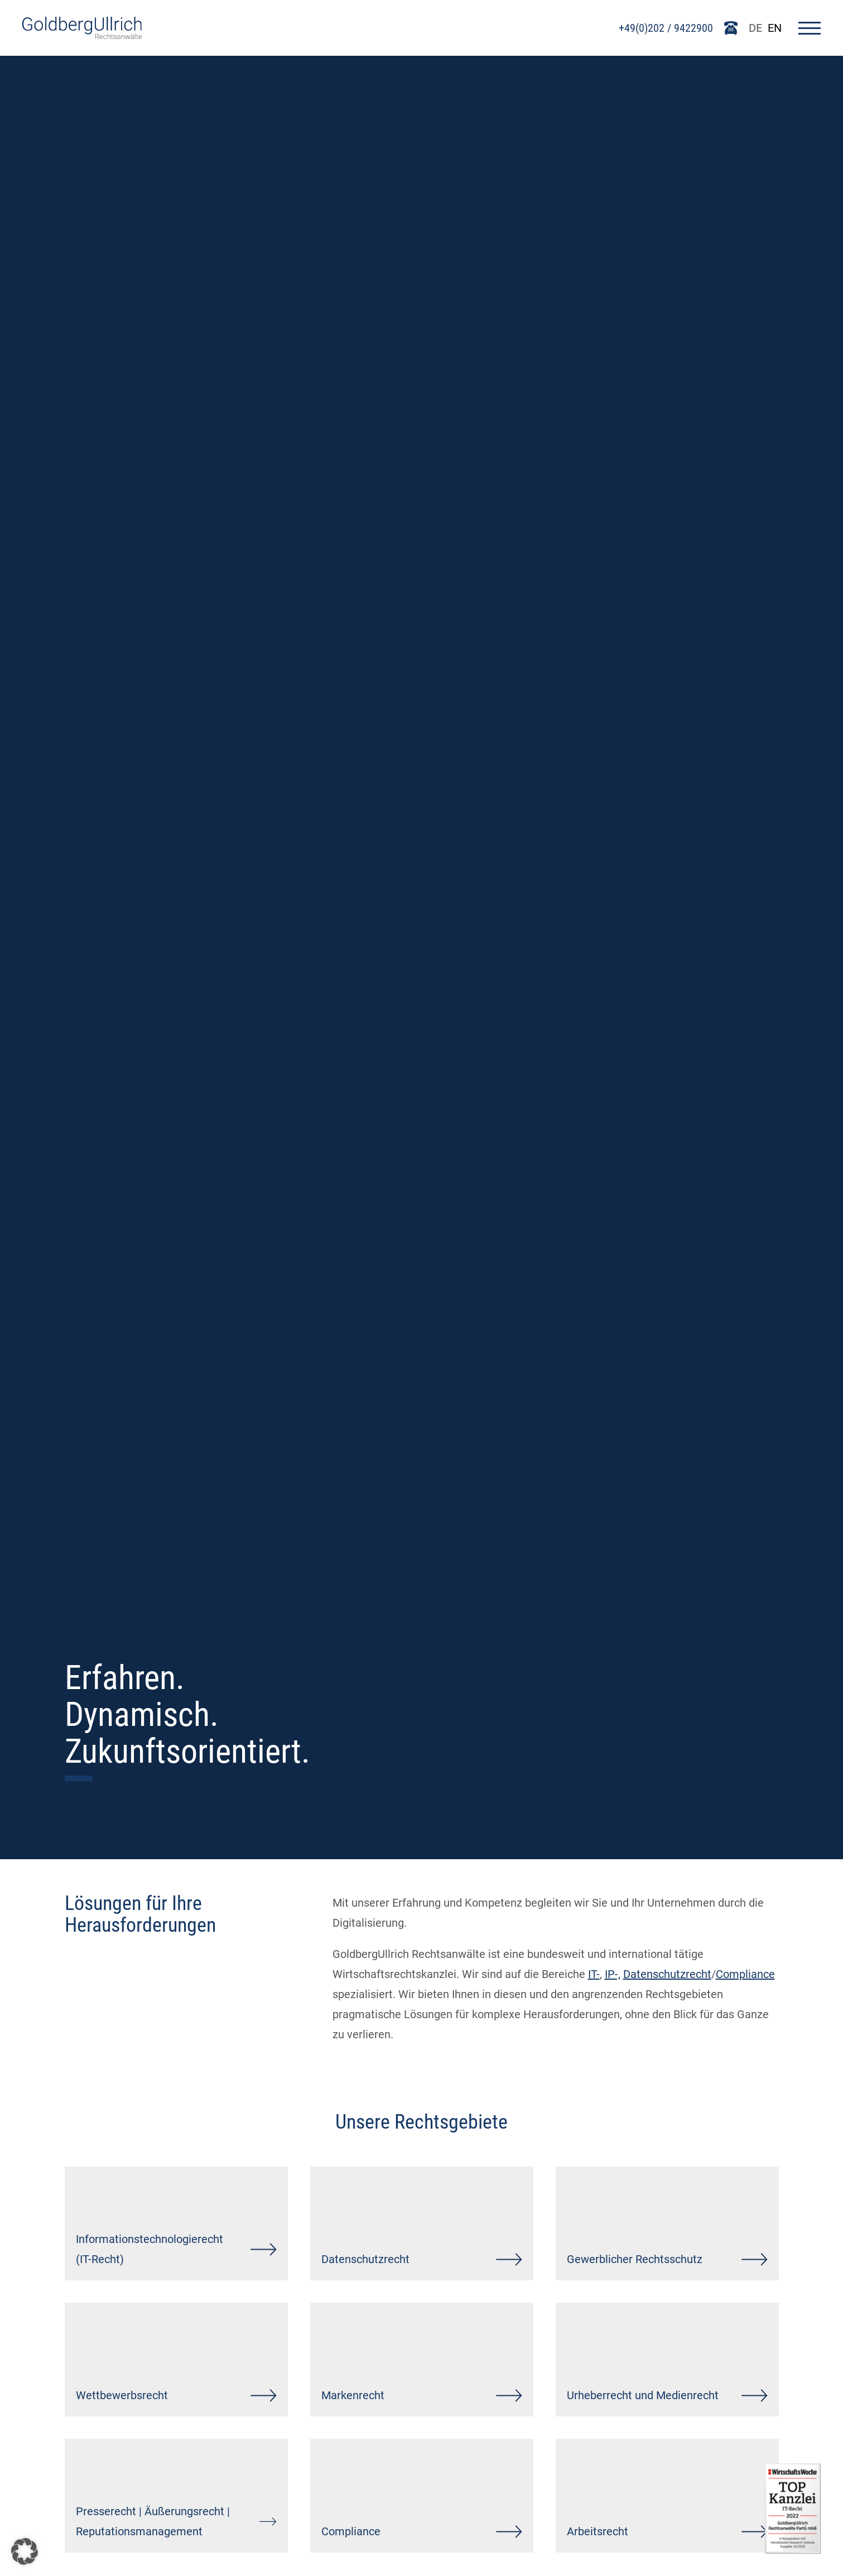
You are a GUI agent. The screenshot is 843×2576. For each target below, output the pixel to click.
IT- (594, 1974)
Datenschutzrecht (667, 1974)
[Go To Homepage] (82, 35)
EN (775, 28)
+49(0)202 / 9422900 (666, 28)
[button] (24, 2551)
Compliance (745, 1974)
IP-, (612, 1974)
